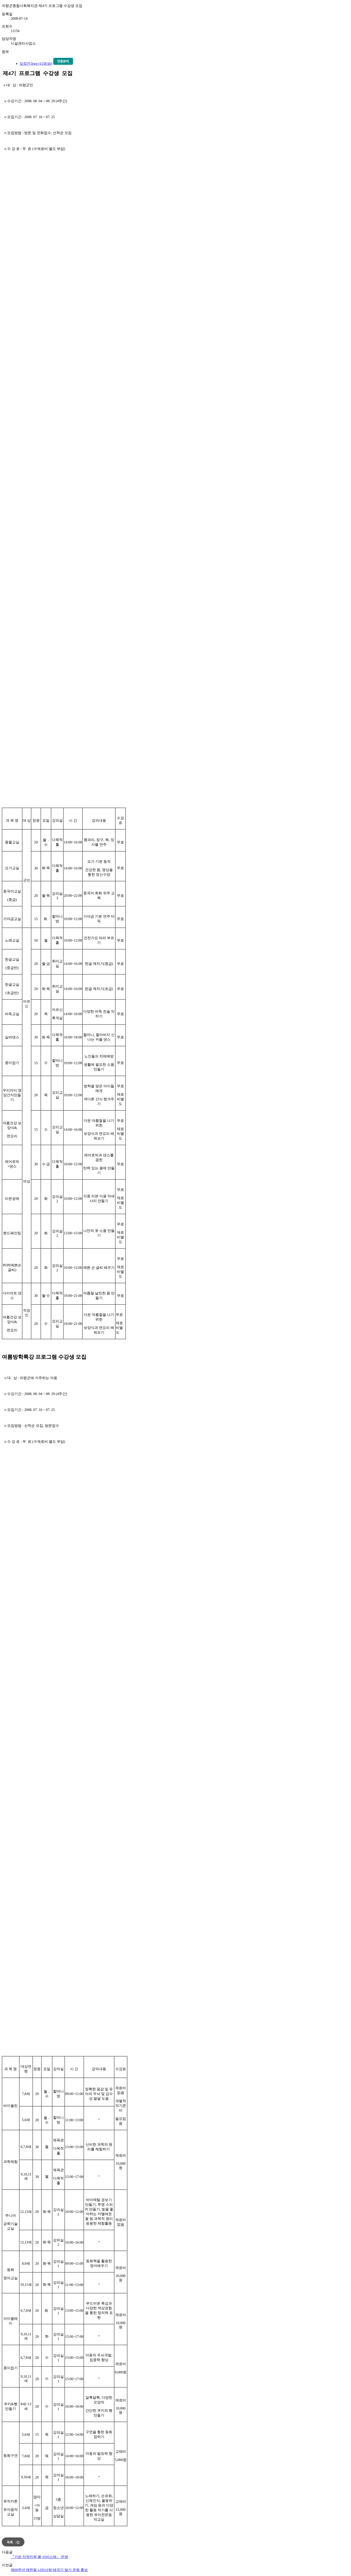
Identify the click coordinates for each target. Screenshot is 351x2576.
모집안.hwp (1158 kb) (36, 63)
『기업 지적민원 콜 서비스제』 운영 (39, 2557)
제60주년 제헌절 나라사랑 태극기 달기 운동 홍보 (49, 2570)
